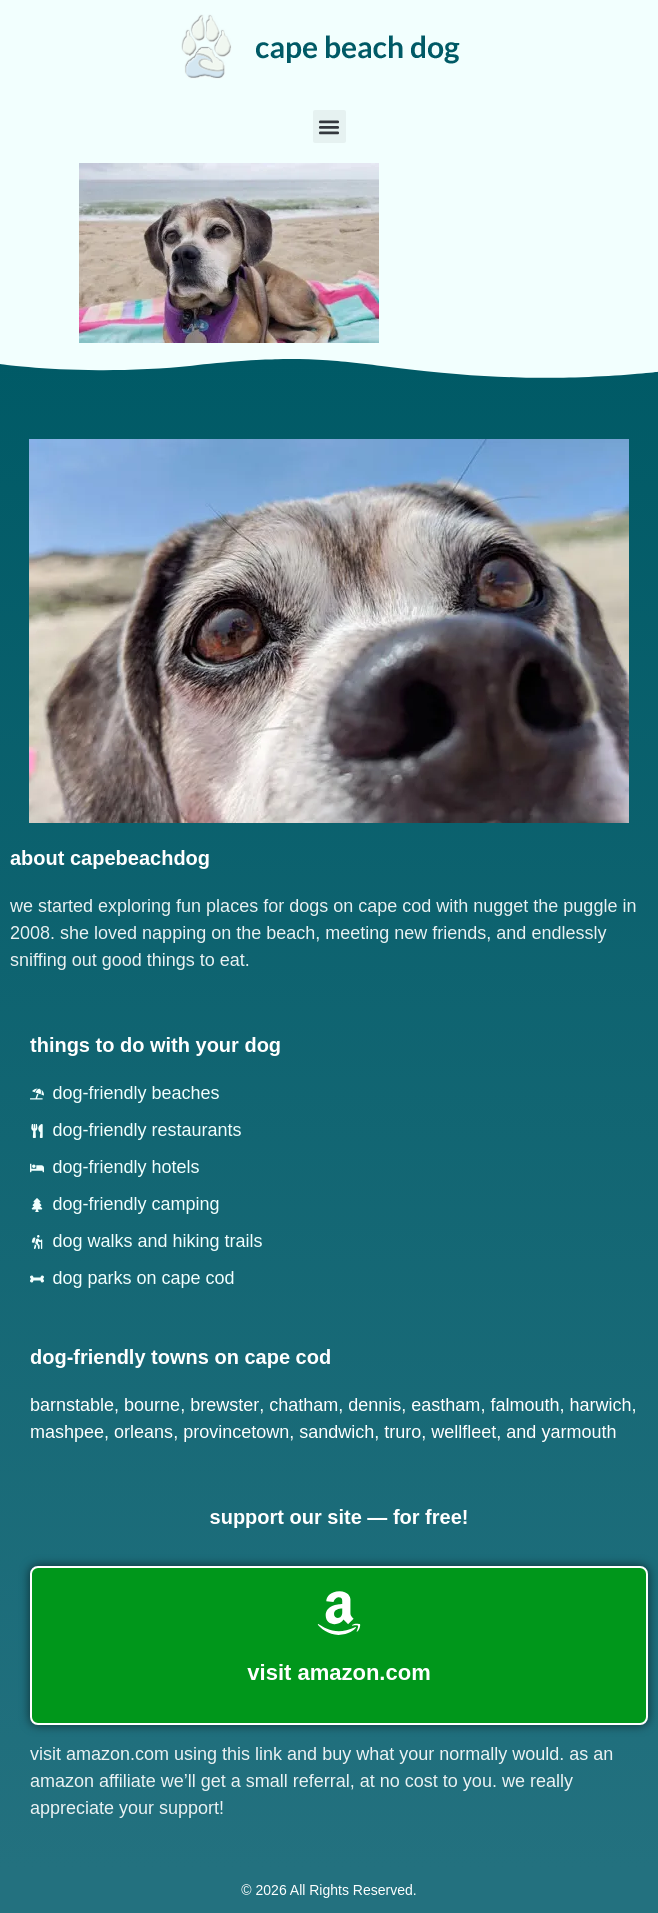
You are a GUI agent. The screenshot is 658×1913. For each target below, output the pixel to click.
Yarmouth (578, 1432)
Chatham (303, 1405)
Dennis (374, 1405)
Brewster (224, 1405)
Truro (402, 1432)
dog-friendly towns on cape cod (180, 1357)
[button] (329, 126)
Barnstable (72, 1405)
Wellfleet (463, 1432)
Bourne (152, 1405)
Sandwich (336, 1432)
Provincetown (236, 1432)
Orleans (143, 1432)
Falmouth (524, 1405)
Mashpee (67, 1432)
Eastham (445, 1405)
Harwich (600, 1405)
